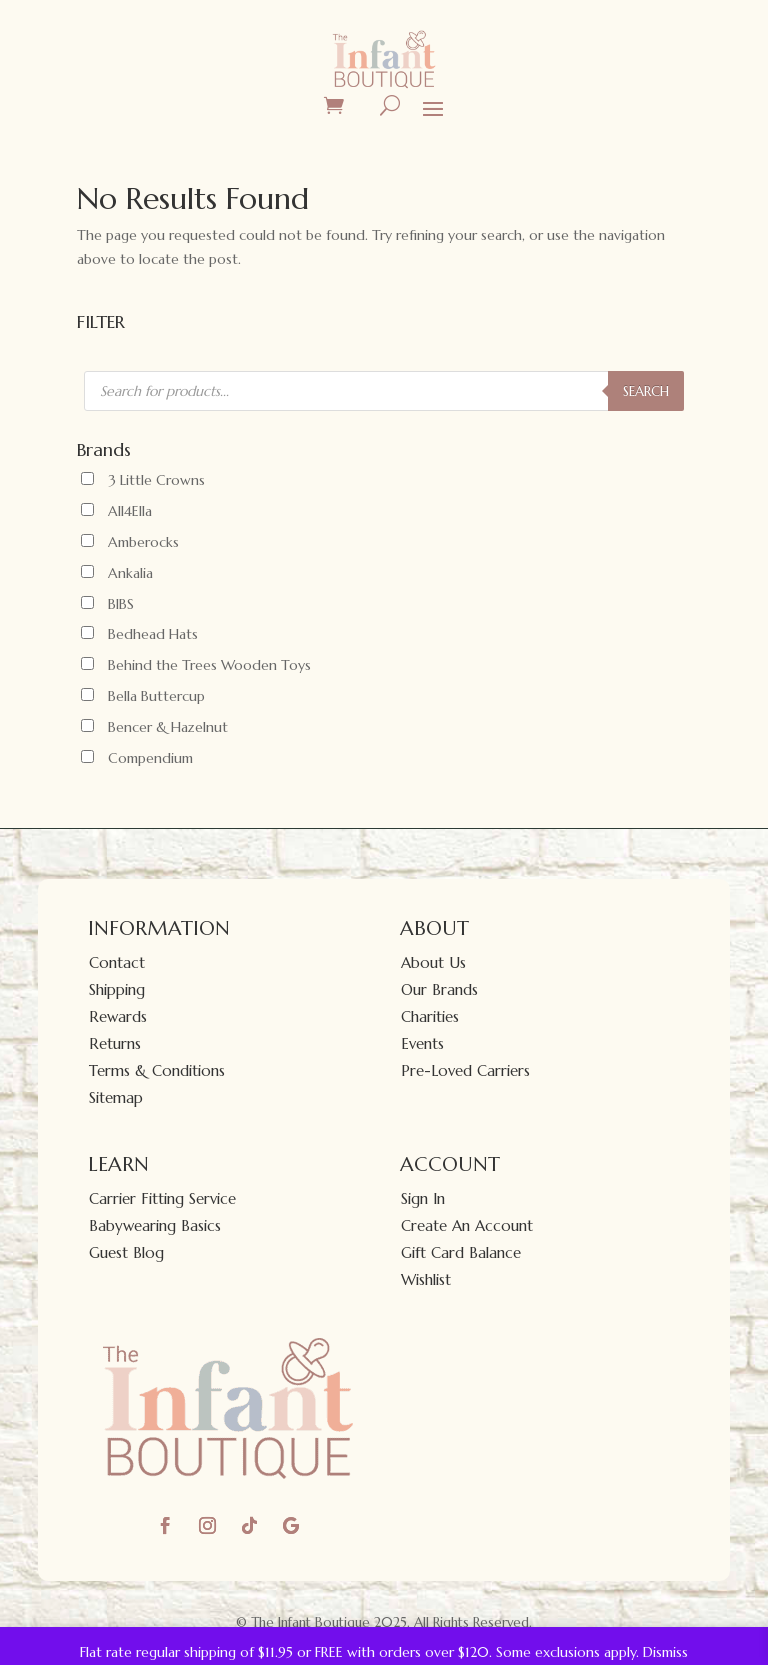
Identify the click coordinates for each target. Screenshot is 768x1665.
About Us (433, 962)
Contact (117, 962)
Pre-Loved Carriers (465, 1070)
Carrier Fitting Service (162, 1198)
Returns (115, 1043)
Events (422, 1043)
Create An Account (467, 1225)
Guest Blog (126, 1252)
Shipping (117, 989)
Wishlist (426, 1279)
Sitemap (116, 1097)
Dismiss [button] (665, 1652)
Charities (430, 1016)
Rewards (118, 1016)
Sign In (423, 1198)
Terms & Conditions (157, 1070)
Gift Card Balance (461, 1252)
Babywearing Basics (155, 1225)
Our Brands (439, 989)
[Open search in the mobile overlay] (384, 391)
